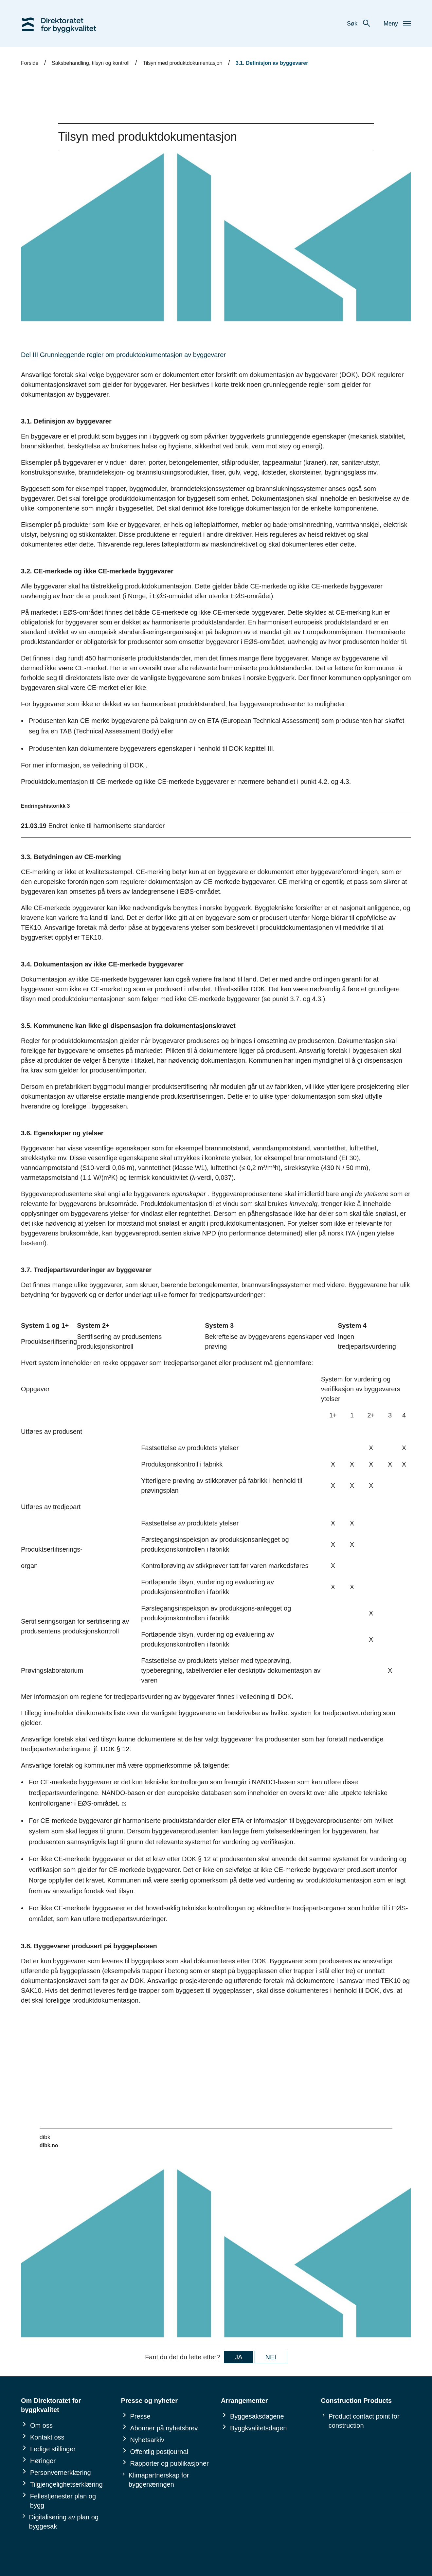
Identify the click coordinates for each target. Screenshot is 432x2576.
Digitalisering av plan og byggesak (64, 2521)
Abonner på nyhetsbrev (164, 2428)
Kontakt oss (47, 2437)
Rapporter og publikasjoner (169, 2463)
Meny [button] (397, 23)
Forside (29, 63)
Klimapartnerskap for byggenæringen (159, 2480)
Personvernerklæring (60, 2472)
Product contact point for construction (364, 2421)
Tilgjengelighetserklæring (66, 2484)
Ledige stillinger (53, 2449)
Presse (140, 2416)
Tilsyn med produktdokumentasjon (182, 63)
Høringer (43, 2460)
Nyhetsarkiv (147, 2439)
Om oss (41, 2425)
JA (238, 2357)
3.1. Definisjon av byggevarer (272, 63)
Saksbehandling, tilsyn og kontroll (90, 63)
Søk (358, 23)
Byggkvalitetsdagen (258, 2428)
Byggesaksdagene (257, 2416)
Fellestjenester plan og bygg (63, 2501)
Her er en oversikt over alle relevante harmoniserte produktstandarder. (211, 668)
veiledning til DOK (118, 765)
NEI (270, 2357)
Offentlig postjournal (159, 2451)
